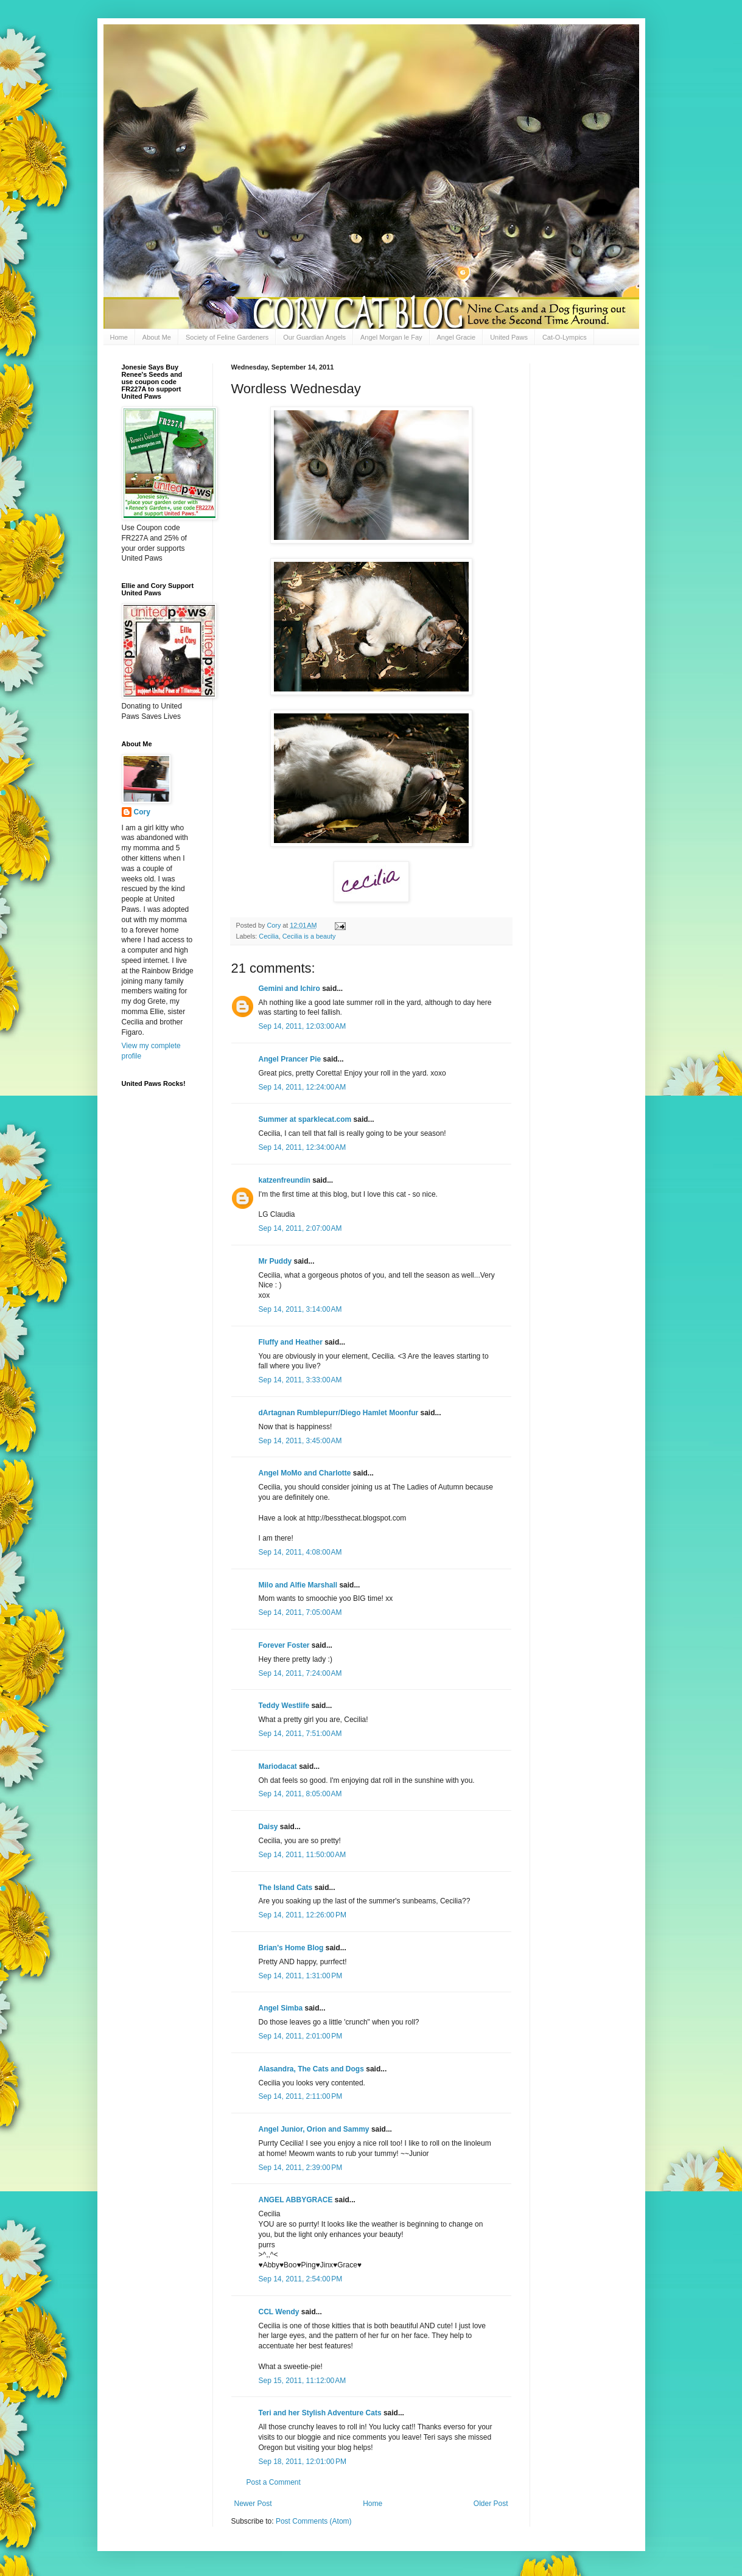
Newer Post (253, 2503)
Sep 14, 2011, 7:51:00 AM (300, 1733)
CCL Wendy (279, 2312)
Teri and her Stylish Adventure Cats (321, 2413)
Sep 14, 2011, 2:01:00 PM (301, 2036)
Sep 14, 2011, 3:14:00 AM (300, 1309)
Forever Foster (284, 1645)
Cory (142, 812)
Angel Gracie (456, 337)
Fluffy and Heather (291, 1342)
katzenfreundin (284, 1180)
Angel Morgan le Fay (391, 337)
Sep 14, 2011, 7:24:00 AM (300, 1673)
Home (119, 337)
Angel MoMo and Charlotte (305, 1473)
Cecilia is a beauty (309, 936)
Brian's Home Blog (291, 1948)
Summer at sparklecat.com (305, 1119)
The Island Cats (286, 1887)
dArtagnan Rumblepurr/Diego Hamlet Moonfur (339, 1413)
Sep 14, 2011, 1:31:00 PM (301, 1976)
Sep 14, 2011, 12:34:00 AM (302, 1147)
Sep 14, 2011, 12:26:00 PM (302, 1915)
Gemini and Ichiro (289, 988)
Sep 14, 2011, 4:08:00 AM (300, 1552)
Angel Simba (281, 2008)
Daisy (268, 1826)
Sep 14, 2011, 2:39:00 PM (301, 2167)
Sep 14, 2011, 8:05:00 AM (300, 1794)
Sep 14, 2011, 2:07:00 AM (300, 1228)
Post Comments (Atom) (314, 2521)
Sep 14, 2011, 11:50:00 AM (302, 1854)
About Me (156, 337)
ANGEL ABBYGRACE (296, 2200)
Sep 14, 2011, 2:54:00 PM (301, 2279)
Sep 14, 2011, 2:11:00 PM (301, 2096)
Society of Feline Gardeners (227, 337)
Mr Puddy (275, 1261)
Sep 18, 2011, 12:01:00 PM (302, 2461)
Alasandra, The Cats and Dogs (311, 2069)
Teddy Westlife (284, 1705)
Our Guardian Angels (314, 337)
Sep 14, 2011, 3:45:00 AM (300, 1441)
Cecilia (268, 936)
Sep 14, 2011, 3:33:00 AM (300, 1380)
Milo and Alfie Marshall (298, 1585)
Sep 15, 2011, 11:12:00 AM (302, 2380)
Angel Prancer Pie (290, 1059)
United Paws (509, 337)
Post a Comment (274, 2482)
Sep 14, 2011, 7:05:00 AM (300, 1612)
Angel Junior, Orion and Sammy (314, 2129)
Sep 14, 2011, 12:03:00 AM (302, 1026)
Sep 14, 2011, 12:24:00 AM (302, 1087)
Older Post (491, 2503)
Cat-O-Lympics (564, 337)
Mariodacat (278, 1766)
